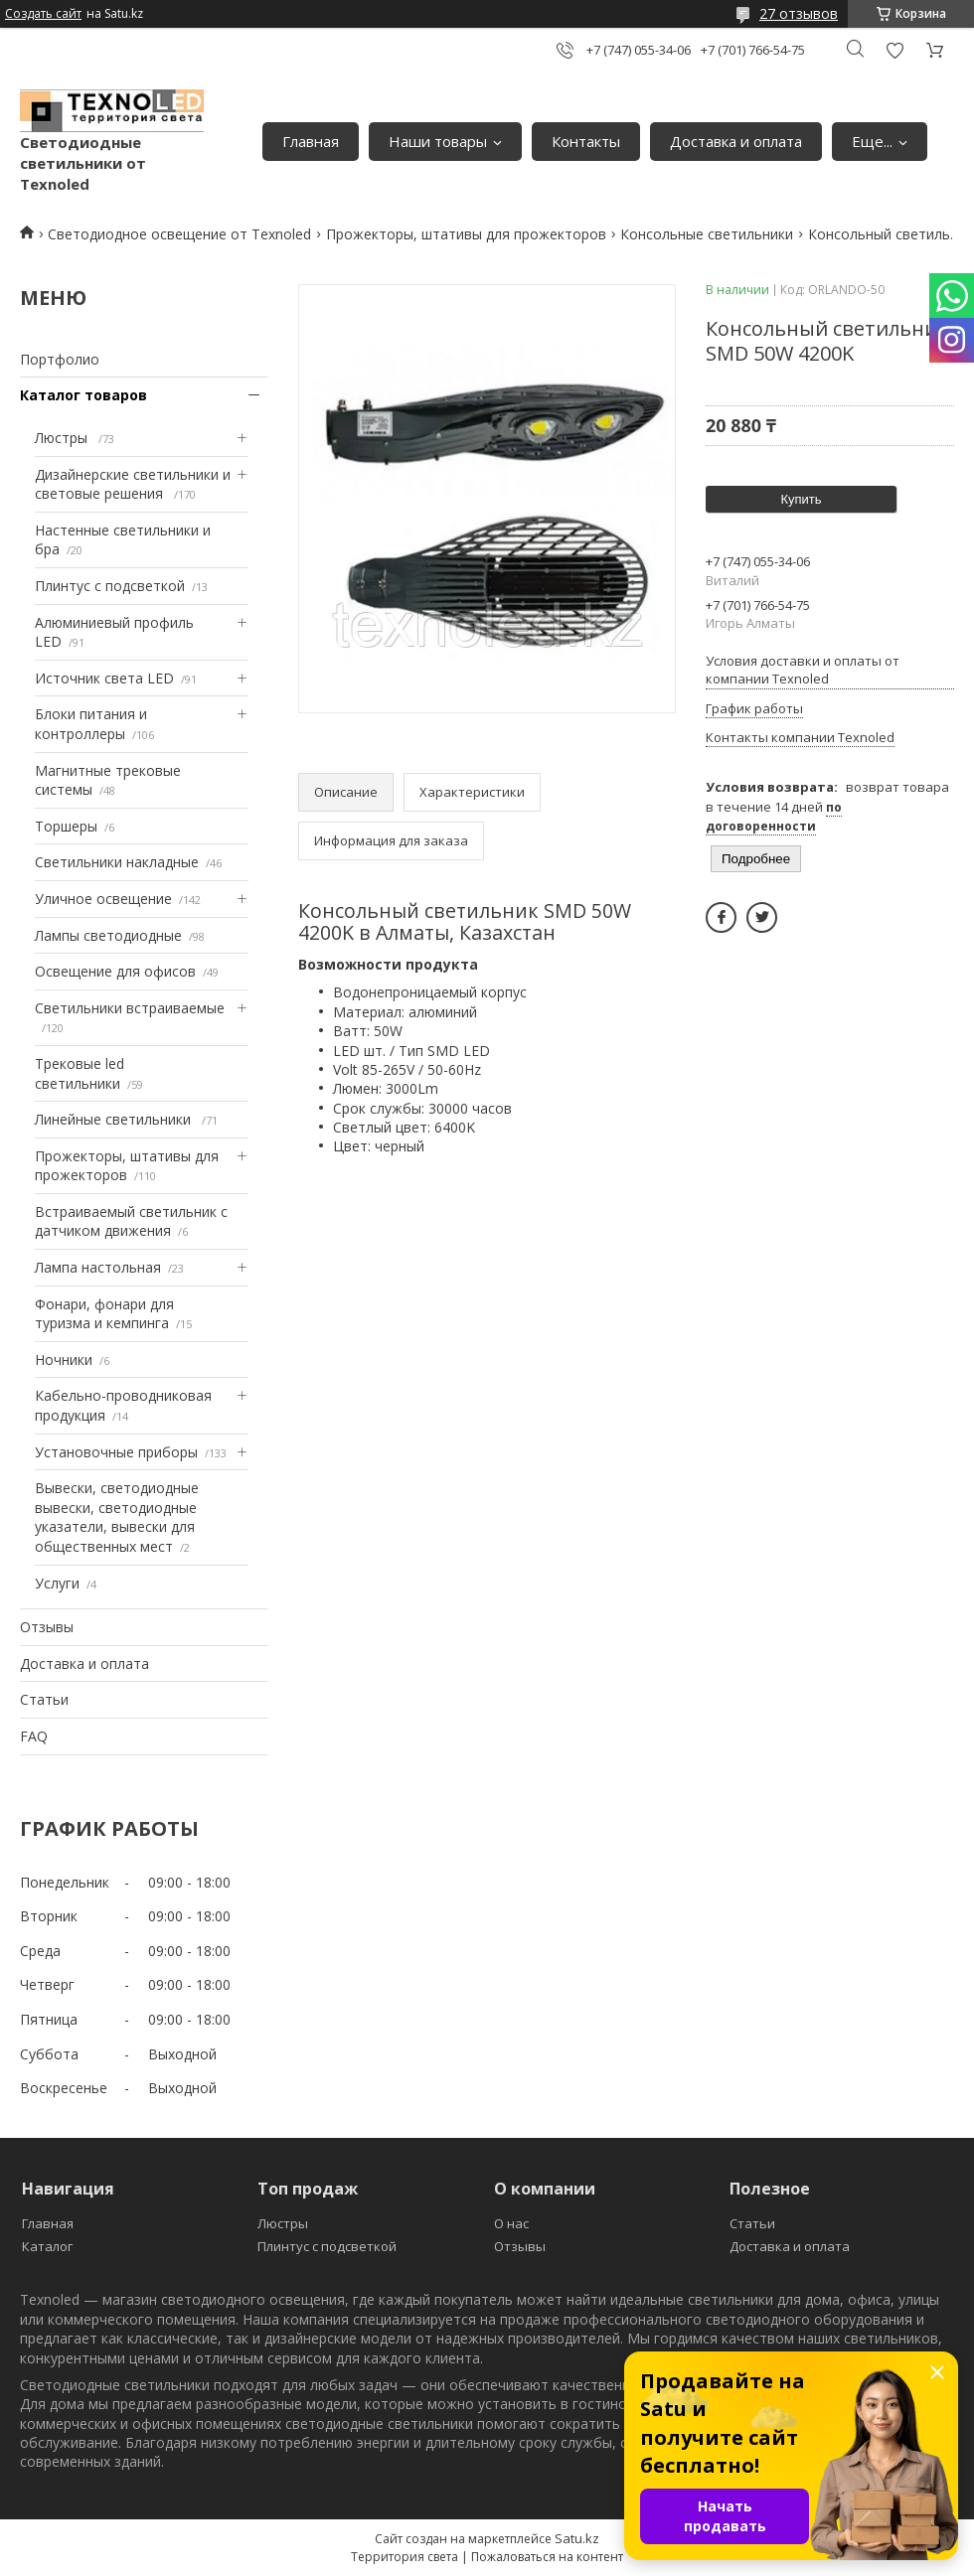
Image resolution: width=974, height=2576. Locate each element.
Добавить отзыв (894, 50)
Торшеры (66, 826)
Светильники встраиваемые (130, 1007)
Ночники (63, 1359)
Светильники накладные (117, 861)
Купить (800, 499)
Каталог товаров (83, 394)
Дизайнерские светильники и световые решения (133, 484)
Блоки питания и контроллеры (91, 723)
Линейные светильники (115, 1119)
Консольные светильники (706, 234)
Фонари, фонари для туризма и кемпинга (104, 1313)
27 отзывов (798, 13)
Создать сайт (43, 14)
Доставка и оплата (736, 141)
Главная (310, 141)
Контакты (586, 141)
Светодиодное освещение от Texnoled (179, 234)
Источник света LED (104, 678)
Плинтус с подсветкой (110, 585)
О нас (511, 2223)
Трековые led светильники (79, 1073)
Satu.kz (577, 2538)
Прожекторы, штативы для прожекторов (466, 234)
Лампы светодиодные (108, 935)
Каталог (47, 2246)
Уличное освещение (103, 898)
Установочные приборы (116, 1451)
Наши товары (438, 141)
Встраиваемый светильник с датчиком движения (131, 1221)
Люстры (63, 437)
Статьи (44, 1699)
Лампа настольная (98, 1267)
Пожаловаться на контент (547, 2556)
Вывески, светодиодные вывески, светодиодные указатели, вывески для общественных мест (117, 1517)
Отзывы (47, 1626)
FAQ (34, 1736)
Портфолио (59, 359)
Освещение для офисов (115, 971)
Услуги (57, 1583)
